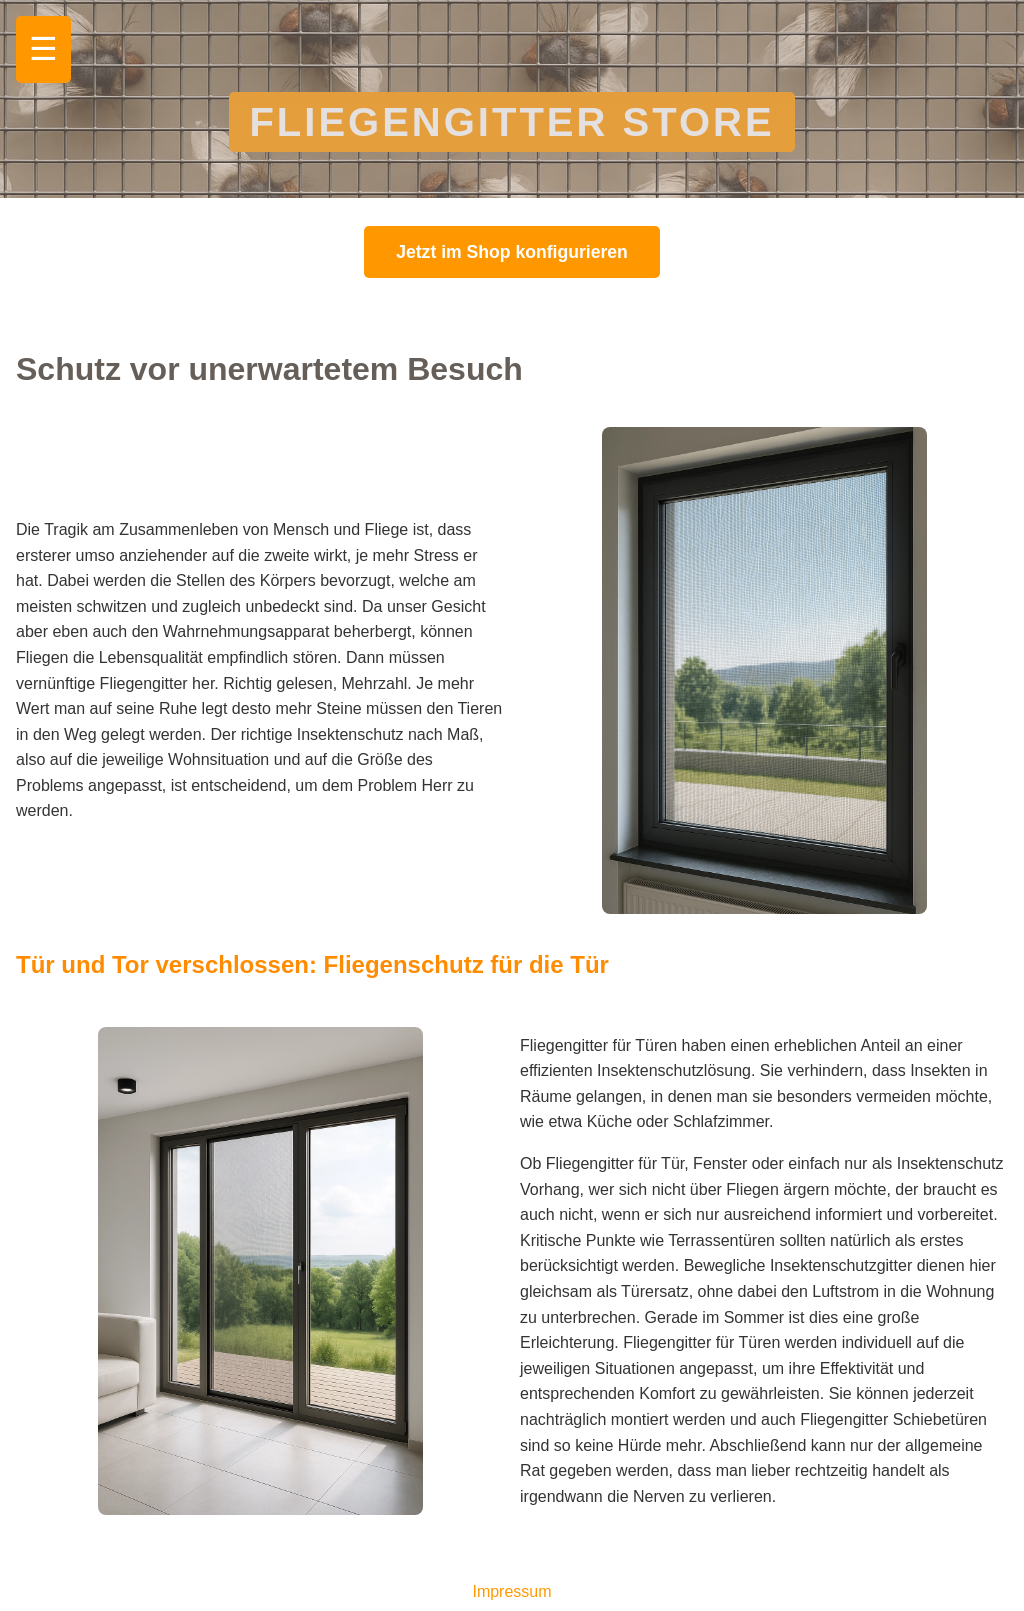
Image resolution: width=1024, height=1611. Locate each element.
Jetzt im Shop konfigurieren (512, 252)
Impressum (511, 1591)
